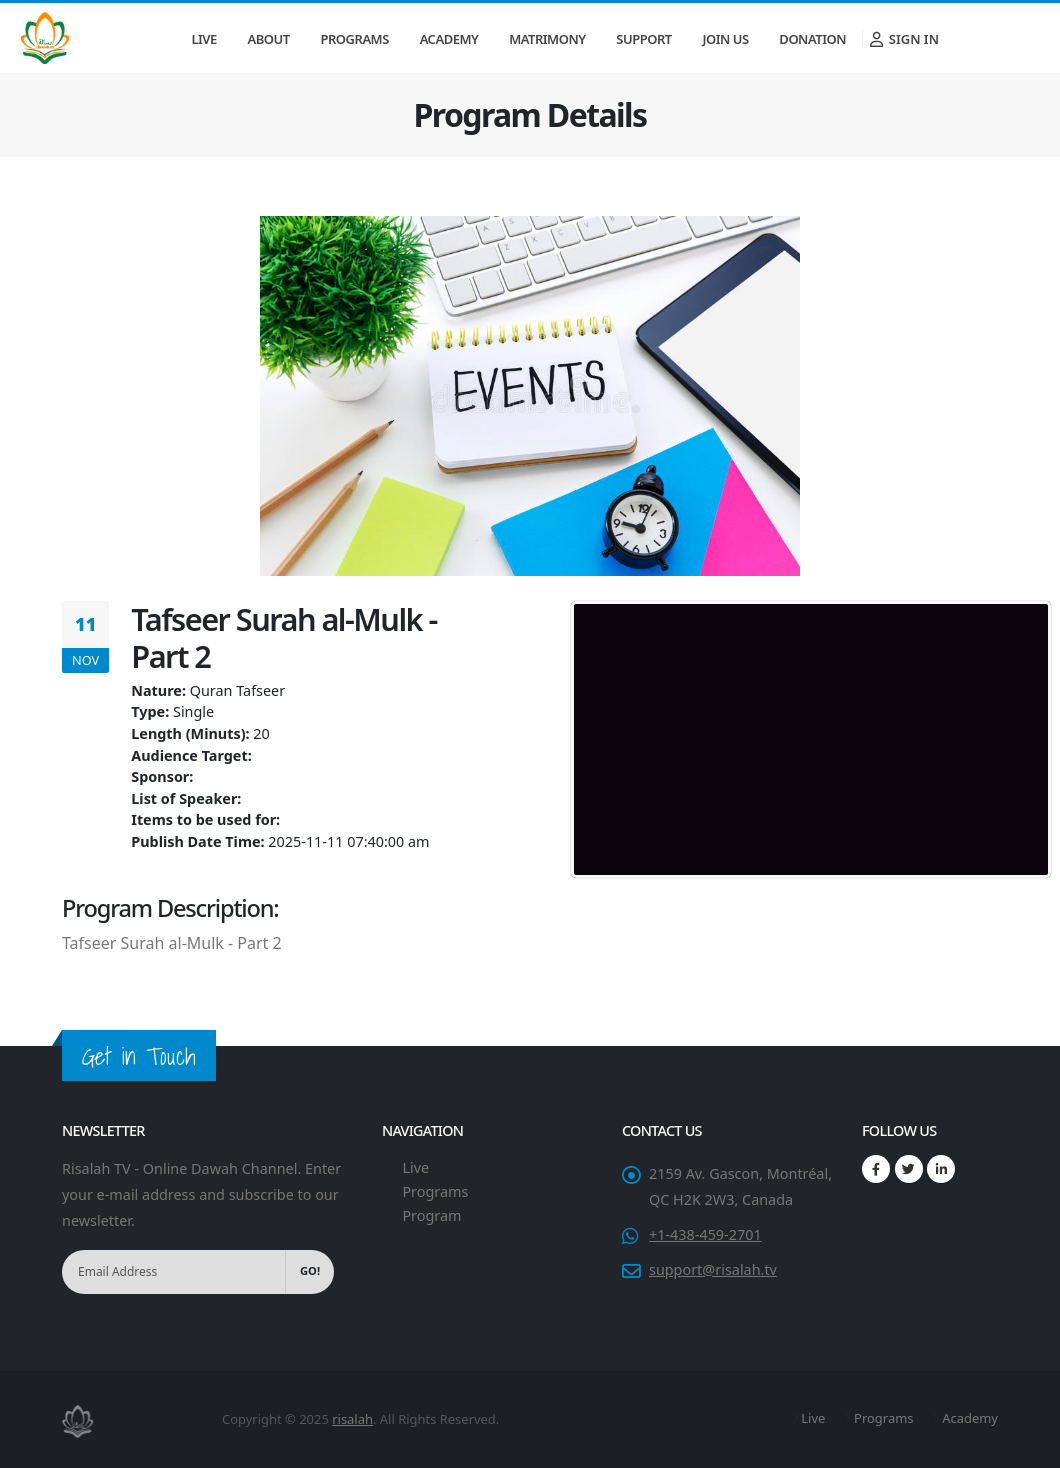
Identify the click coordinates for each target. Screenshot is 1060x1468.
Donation (812, 39)
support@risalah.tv (713, 1269)
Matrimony (547, 39)
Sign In (904, 39)
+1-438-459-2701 (705, 1234)
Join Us (725, 39)
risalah (352, 1419)
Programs (355, 39)
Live (203, 39)
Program (431, 1215)
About (269, 39)
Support (643, 39)
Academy (449, 39)
